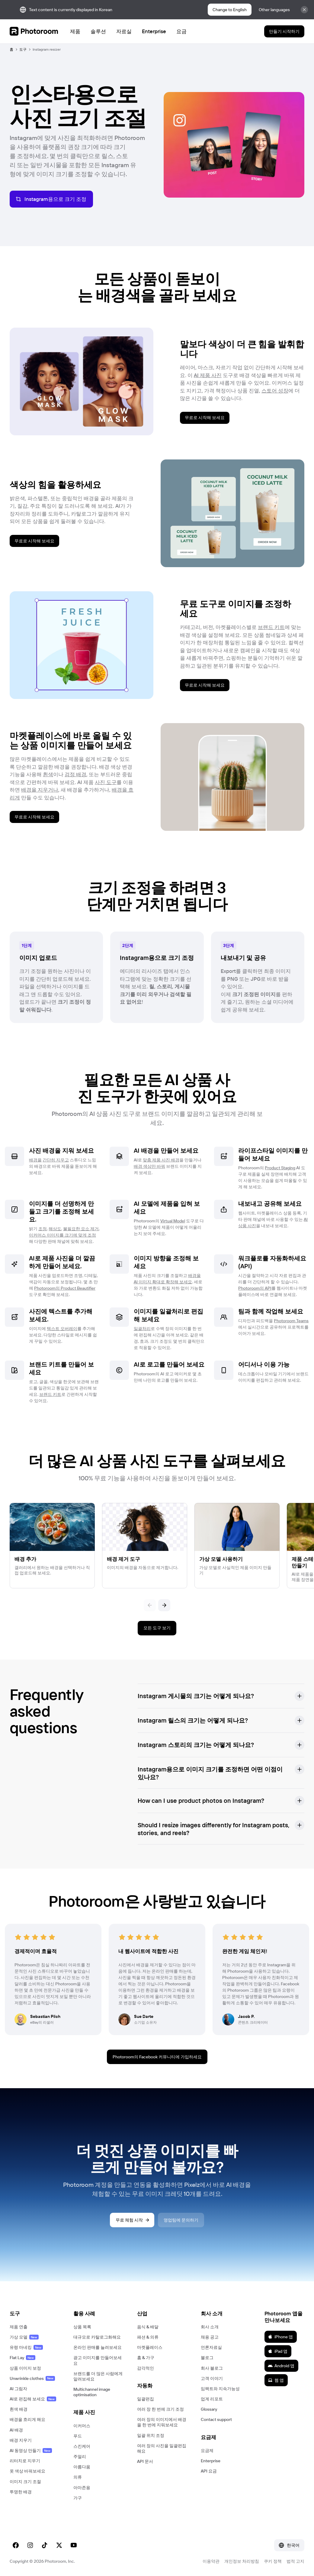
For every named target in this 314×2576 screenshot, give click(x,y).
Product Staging (280, 1167)
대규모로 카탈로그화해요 (97, 2337)
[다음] (164, 1605)
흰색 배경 (18, 2409)
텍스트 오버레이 (62, 1328)
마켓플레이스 (149, 2347)
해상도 (55, 1228)
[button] (221, 1696)
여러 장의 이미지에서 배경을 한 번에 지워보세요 (161, 2422)
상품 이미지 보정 (25, 2368)
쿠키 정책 (273, 2561)
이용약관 (211, 2561)
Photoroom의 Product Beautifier (64, 1288)
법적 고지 (295, 2561)
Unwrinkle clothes (32, 2378)
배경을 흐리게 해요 (27, 2419)
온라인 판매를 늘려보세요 (97, 2347)
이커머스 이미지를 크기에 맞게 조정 (62, 1235)
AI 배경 (16, 2430)
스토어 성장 (274, 390)
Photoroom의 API (254, 1288)
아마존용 (81, 2487)
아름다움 (81, 2467)
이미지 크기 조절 (25, 2481)
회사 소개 (210, 2327)
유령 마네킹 (26, 2347)
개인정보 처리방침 (241, 2561)
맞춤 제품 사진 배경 (161, 1160)
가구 (77, 2498)
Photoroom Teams (291, 1320)
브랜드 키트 (271, 627)
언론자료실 (211, 2347)
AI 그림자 (18, 2388)
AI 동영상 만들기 (31, 2450)
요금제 (207, 2450)
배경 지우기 (21, 2440)
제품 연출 (18, 2327)
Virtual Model (172, 1221)
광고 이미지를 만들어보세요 (97, 2360)
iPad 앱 (277, 2351)
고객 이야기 (212, 2378)
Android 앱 (281, 2365)
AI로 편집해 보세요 (33, 2399)
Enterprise (210, 2460)
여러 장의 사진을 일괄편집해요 (161, 2448)
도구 (23, 49)
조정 (42, 1228)
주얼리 (79, 2456)
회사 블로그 (212, 2368)
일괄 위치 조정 (150, 2435)
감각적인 (145, 2368)
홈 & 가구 (145, 2357)
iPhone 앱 (280, 2336)
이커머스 (81, 2425)
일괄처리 (142, 1328)
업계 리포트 (212, 2399)
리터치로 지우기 (25, 2460)
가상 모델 (24, 2337)
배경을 (35, 1160)
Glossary (209, 2409)
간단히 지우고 (56, 1160)
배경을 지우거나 (39, 789)
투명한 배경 (21, 2492)
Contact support (216, 2419)
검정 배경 (75, 774)
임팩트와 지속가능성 (220, 2388)
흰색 (48, 774)
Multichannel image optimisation (91, 2392)
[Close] (304, 9)
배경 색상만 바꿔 (149, 1166)
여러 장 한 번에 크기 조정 (160, 2409)
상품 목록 (82, 2327)
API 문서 (145, 2461)
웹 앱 (276, 2380)
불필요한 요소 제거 (81, 1228)
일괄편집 (145, 2399)
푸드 (77, 2436)
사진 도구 (106, 782)
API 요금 (209, 2471)
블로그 (207, 2357)
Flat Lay (22, 2357)
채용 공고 (210, 2337)
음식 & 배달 (148, 2327)
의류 (77, 2477)
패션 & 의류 (148, 2337)
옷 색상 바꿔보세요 (27, 2471)
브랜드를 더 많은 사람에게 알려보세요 (98, 2376)
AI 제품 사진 (208, 375)
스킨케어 (81, 2446)
